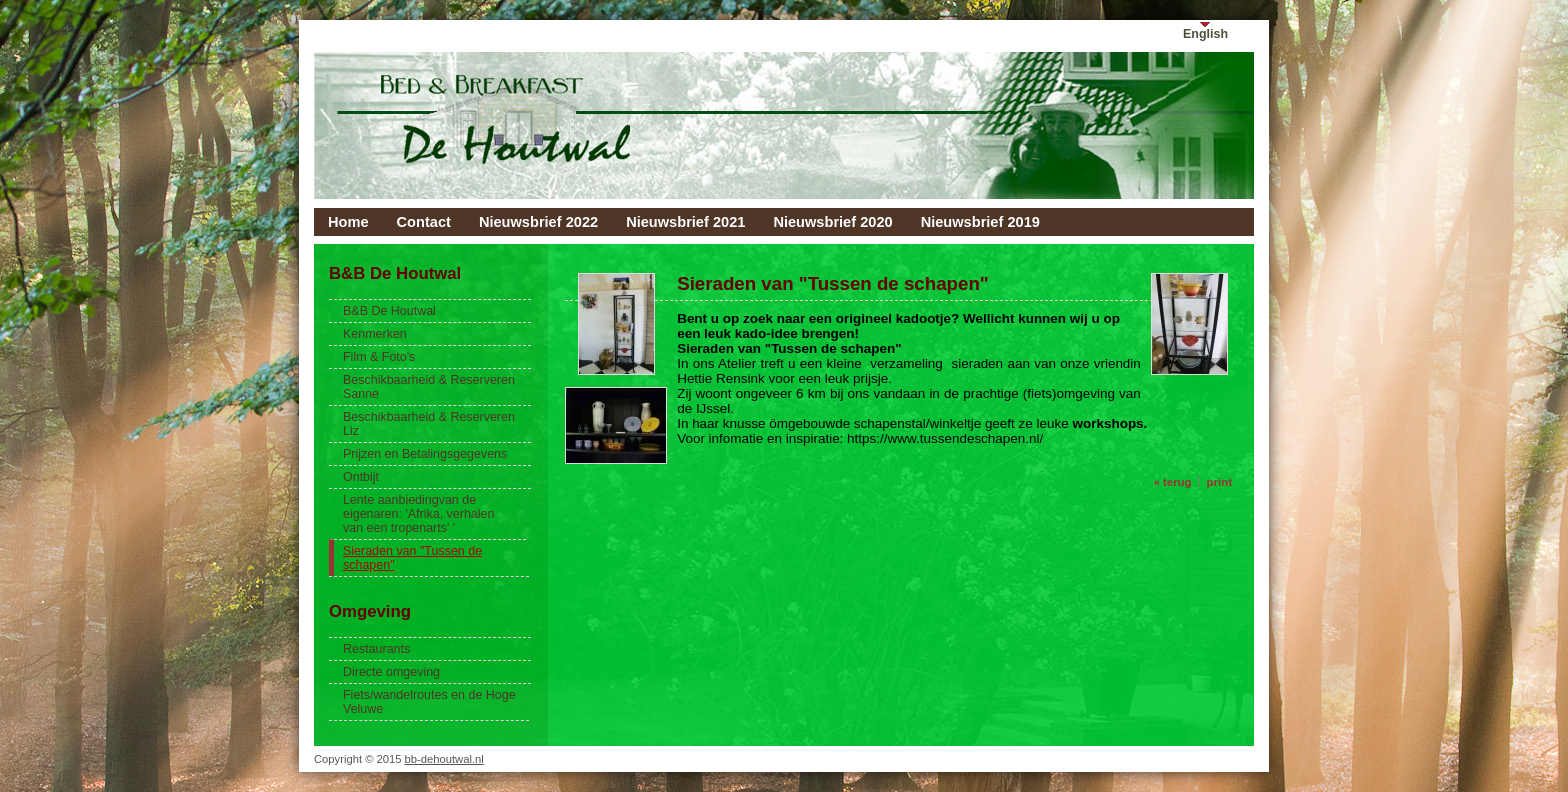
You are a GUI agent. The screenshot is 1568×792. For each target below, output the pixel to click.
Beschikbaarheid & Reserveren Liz (429, 424)
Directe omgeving (391, 672)
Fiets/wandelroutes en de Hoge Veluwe (429, 702)
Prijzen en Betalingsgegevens (425, 454)
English (1205, 34)
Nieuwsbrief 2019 (980, 222)
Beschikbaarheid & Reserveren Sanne (429, 387)
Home (348, 222)
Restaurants (376, 649)
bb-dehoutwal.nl (444, 759)
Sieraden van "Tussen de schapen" (412, 558)
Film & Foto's (379, 357)
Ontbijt (361, 477)
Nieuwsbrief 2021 (685, 222)
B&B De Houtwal (389, 311)
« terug (1172, 482)
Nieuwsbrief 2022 (538, 222)
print (1219, 482)
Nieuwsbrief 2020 (832, 222)
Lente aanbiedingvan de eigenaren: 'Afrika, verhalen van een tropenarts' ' (418, 514)
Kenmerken (375, 334)
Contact (424, 222)
